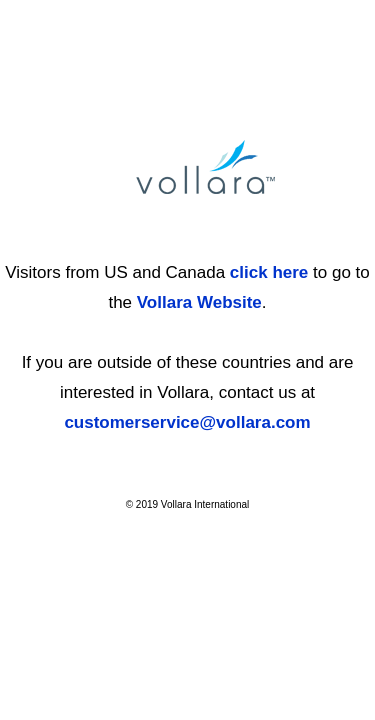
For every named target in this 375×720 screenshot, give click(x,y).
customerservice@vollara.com (187, 422)
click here (269, 272)
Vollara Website (199, 302)
